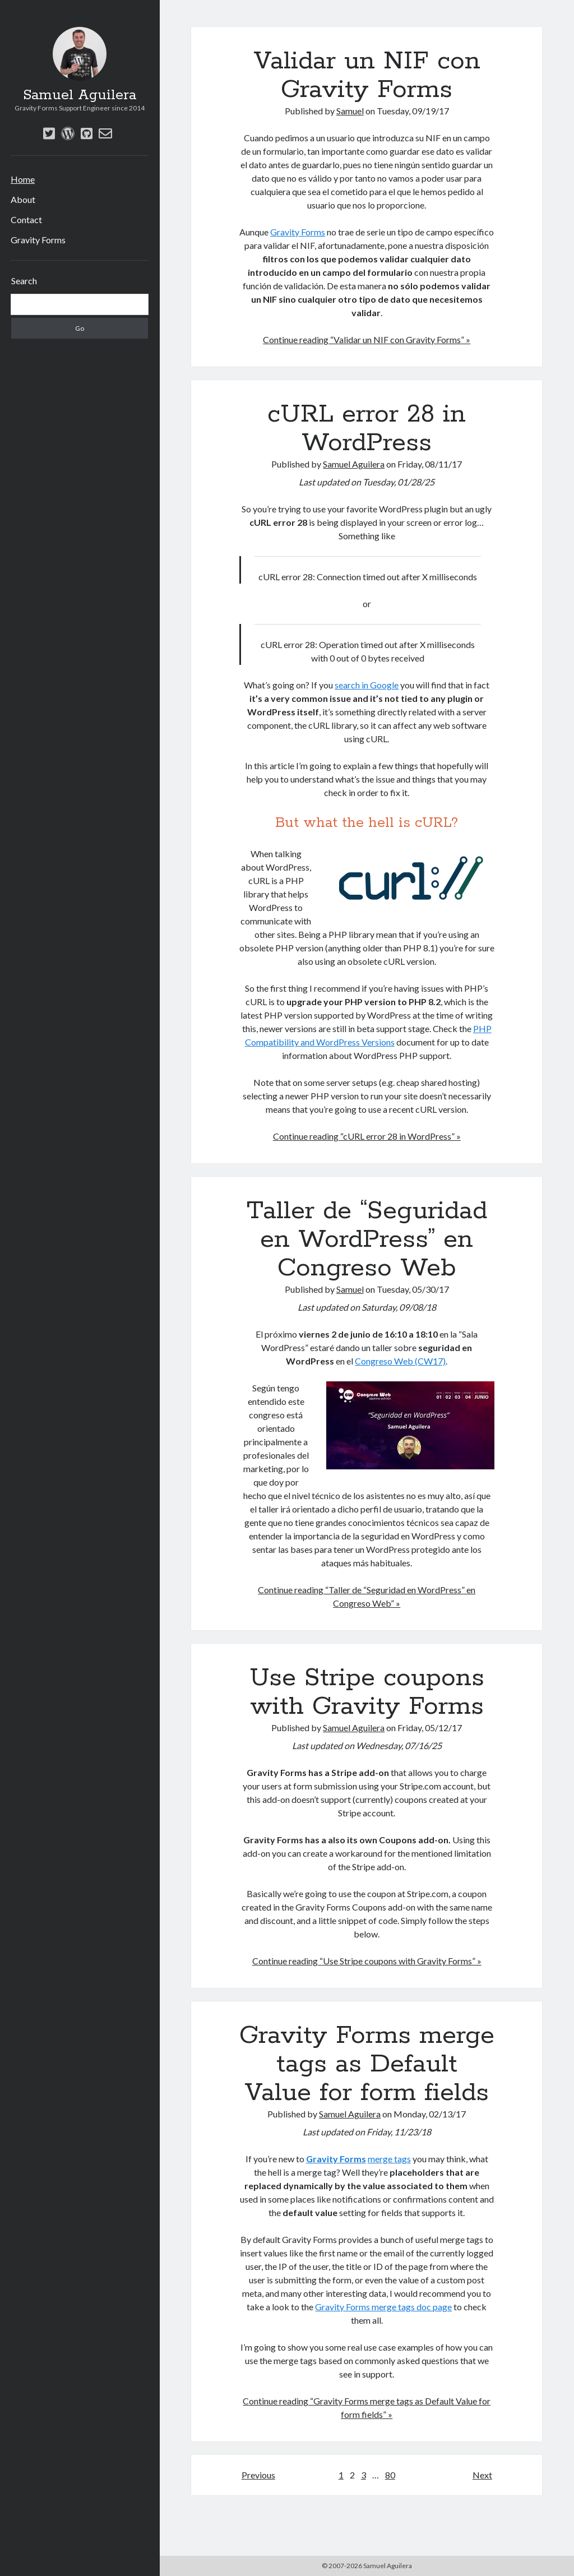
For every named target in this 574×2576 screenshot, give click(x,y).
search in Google (367, 684)
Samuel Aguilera (79, 95)
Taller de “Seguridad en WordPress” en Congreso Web (367, 1239)
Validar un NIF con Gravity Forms (366, 75)
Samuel (350, 110)
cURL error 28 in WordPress (366, 428)
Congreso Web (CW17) (400, 1361)
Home (23, 179)
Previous (258, 2474)
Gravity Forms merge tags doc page (383, 2306)
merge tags (389, 2158)
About (23, 199)
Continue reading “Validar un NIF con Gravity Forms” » (366, 339)
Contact (26, 219)
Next (482, 2474)
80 (390, 2474)
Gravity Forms (38, 239)
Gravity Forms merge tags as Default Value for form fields (366, 2064)
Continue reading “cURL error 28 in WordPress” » (367, 1136)
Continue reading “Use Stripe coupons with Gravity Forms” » (367, 1960)
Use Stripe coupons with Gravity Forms (366, 1692)
